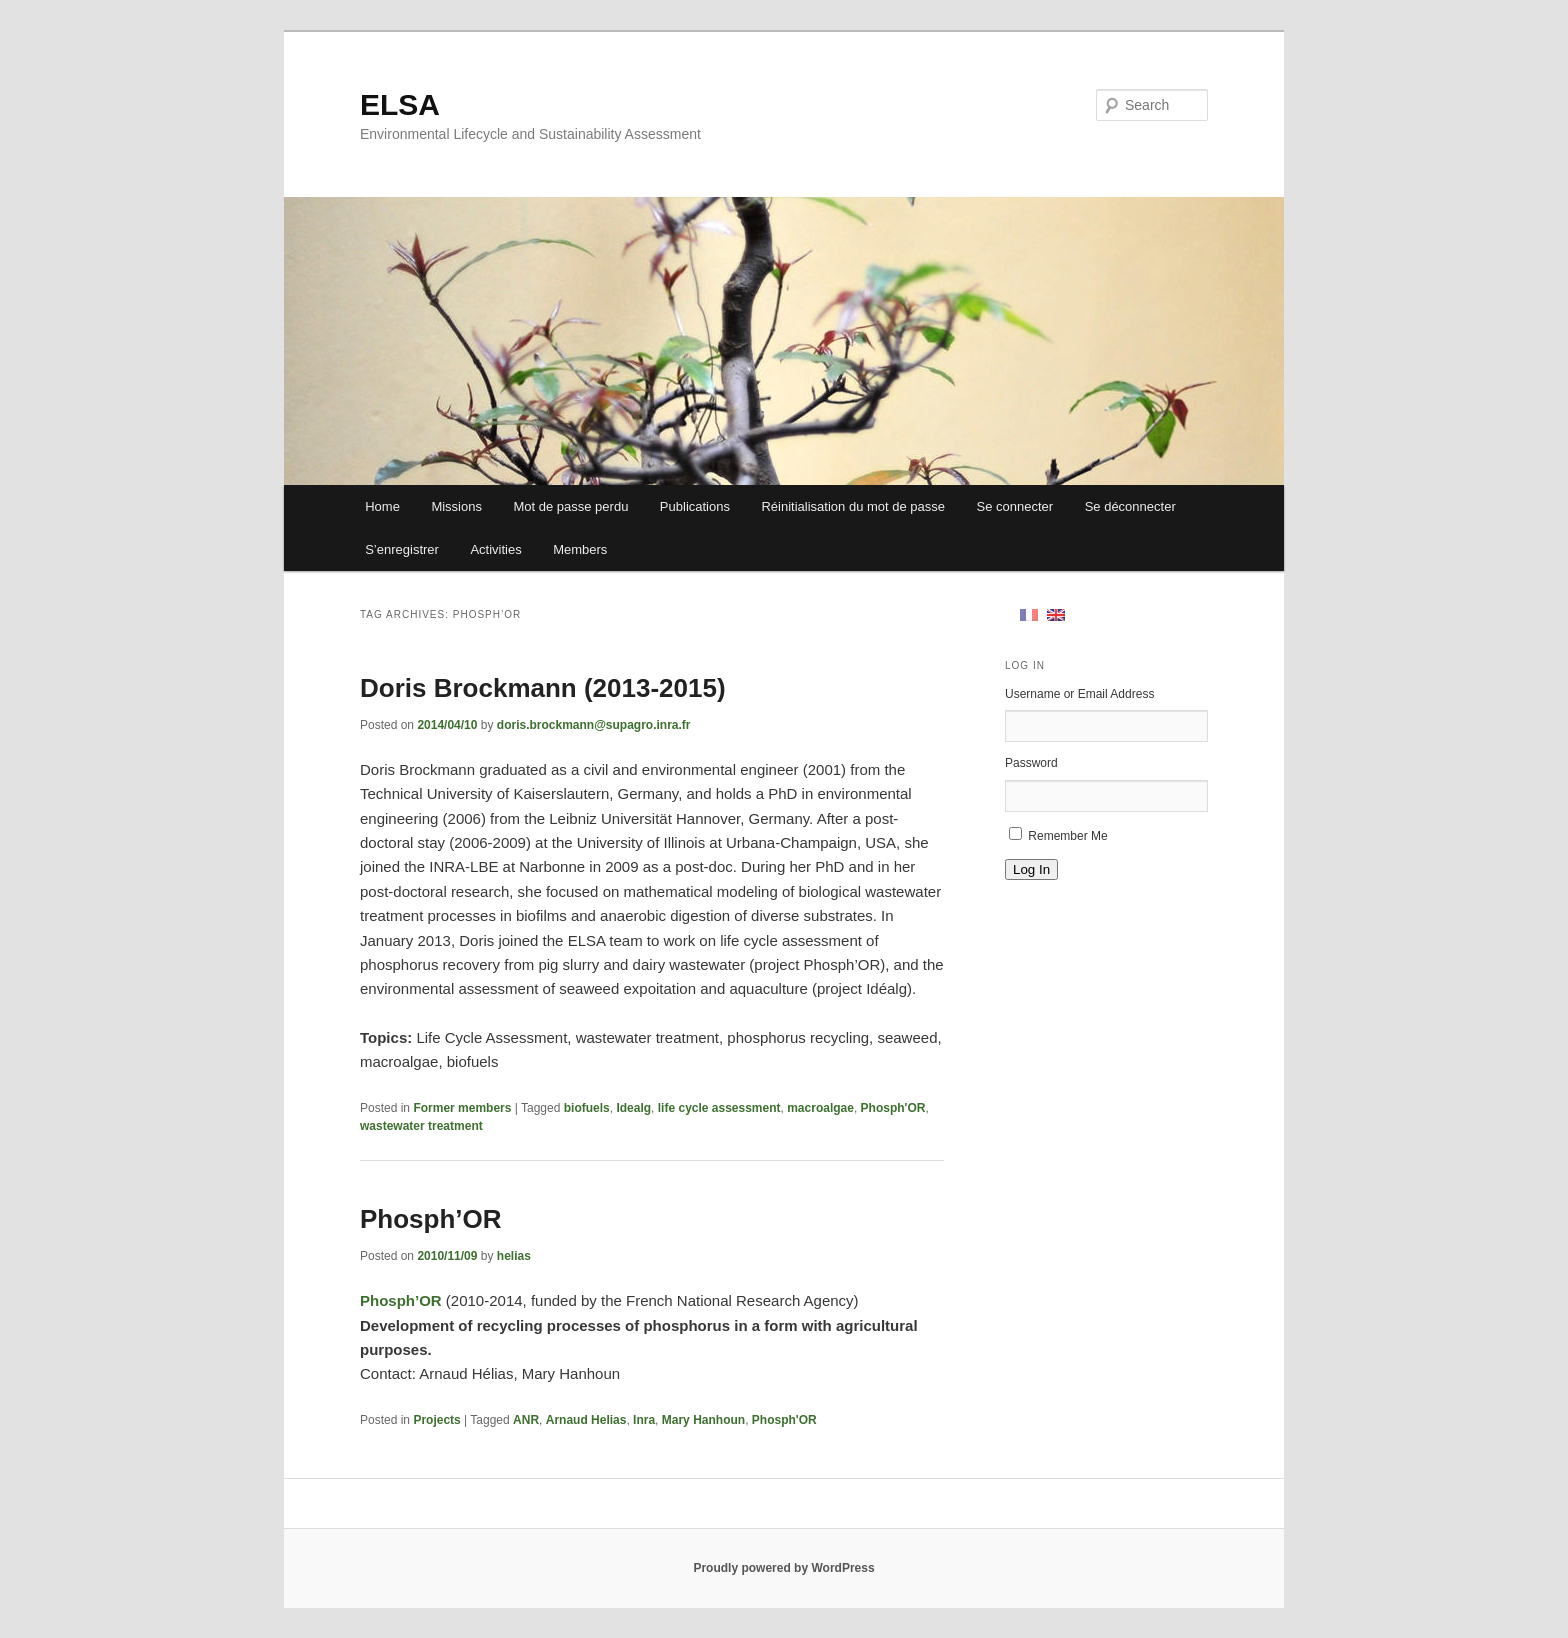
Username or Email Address (1079, 694)
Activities (495, 549)
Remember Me (1067, 836)
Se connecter (1015, 506)
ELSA (400, 104)
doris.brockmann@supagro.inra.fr (594, 725)
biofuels (587, 1108)
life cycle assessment (719, 1108)
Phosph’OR (431, 1219)
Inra (644, 1420)
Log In (1031, 869)
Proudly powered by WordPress (783, 1568)
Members (580, 549)
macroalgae (820, 1108)
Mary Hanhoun (703, 1420)
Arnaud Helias (586, 1420)
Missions (456, 506)
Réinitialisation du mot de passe (853, 506)
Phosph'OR (893, 1108)
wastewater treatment (421, 1126)
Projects (436, 1420)
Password (1031, 763)
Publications (695, 506)
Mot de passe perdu (570, 506)
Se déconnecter (1130, 506)
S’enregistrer (402, 549)
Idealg (633, 1108)
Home (382, 506)
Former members (462, 1108)
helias (514, 1256)
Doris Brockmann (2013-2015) (543, 688)
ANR (526, 1420)
